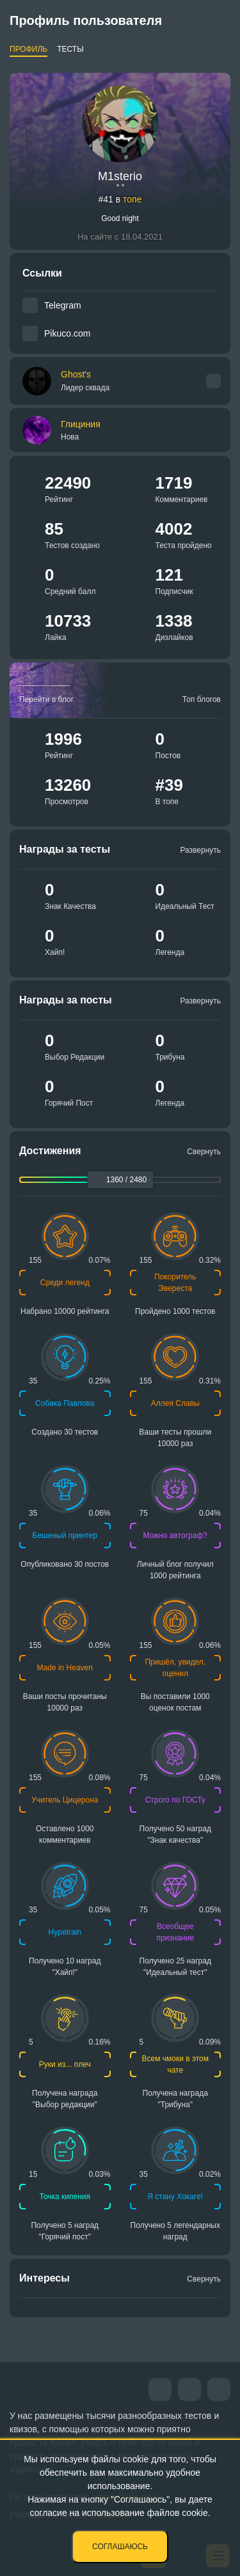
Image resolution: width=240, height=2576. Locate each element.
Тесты (70, 49)
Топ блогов (201, 699)
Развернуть (200, 850)
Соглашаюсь (120, 2546)
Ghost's (85, 381)
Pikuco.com (67, 333)
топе (132, 199)
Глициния (80, 424)
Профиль (28, 49)
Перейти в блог (46, 699)
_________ (44, 681)
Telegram (62, 305)
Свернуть (204, 1151)
